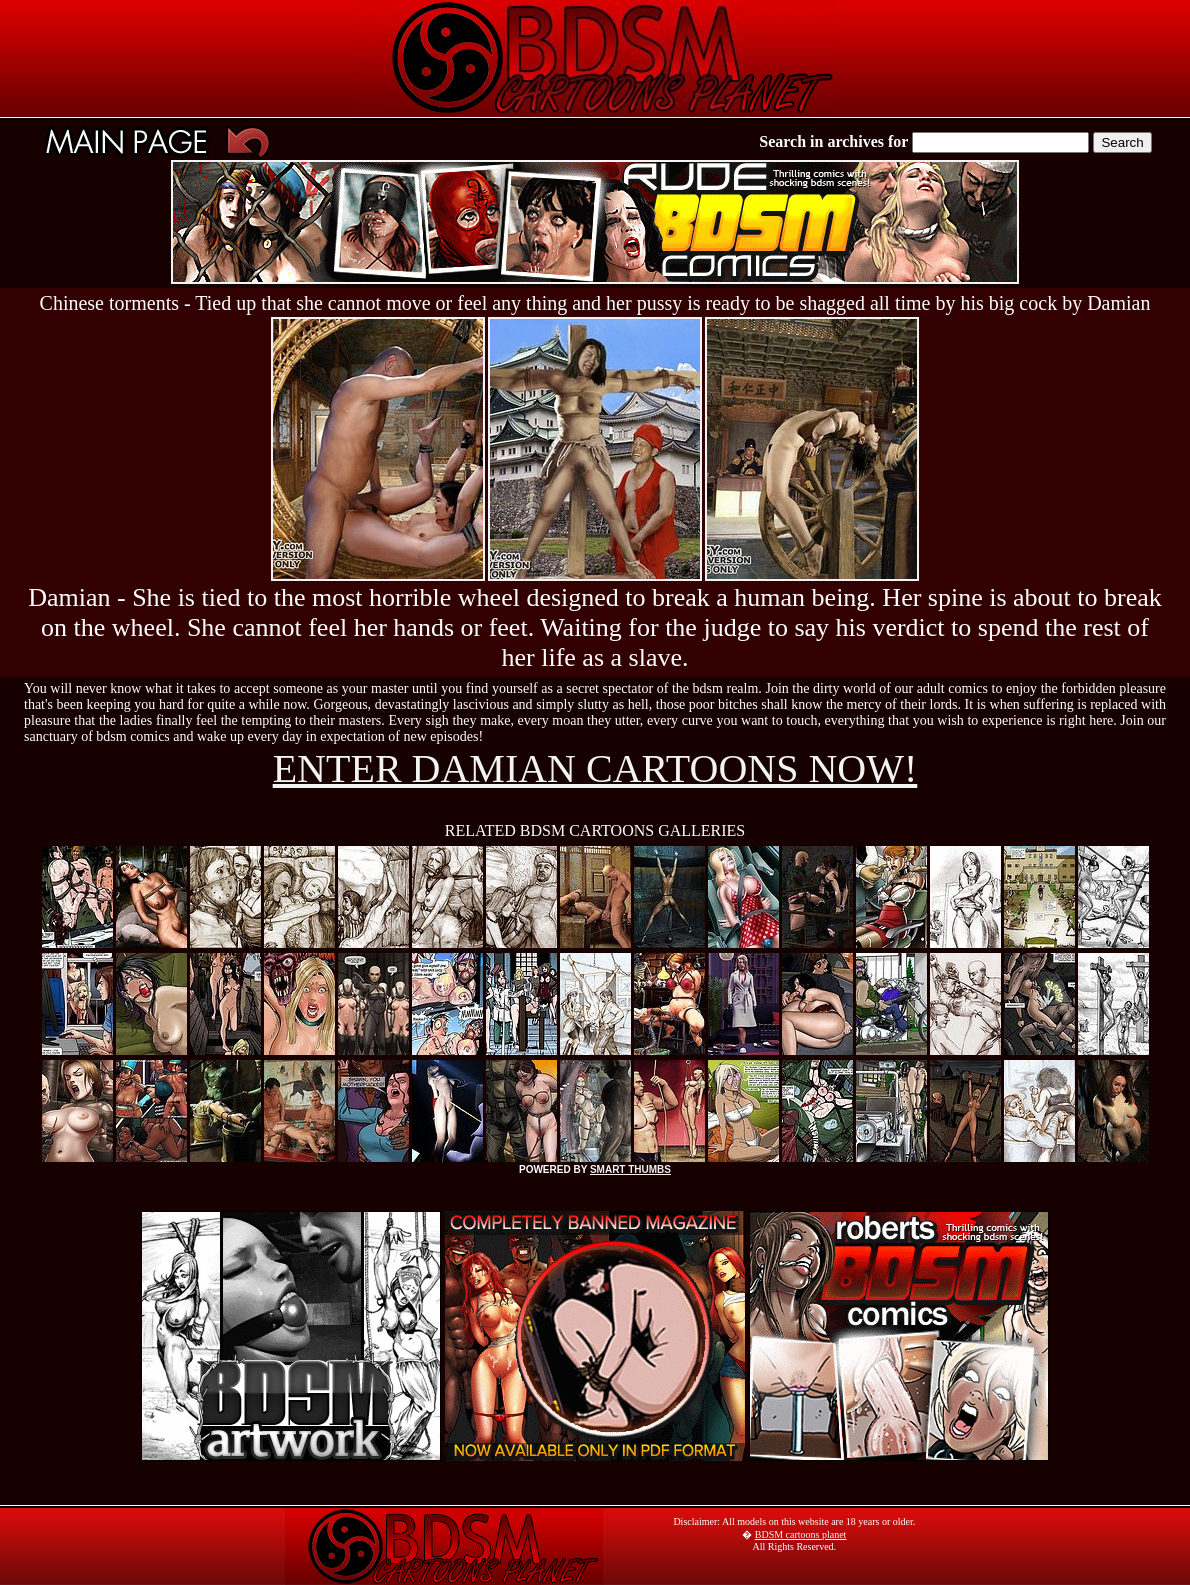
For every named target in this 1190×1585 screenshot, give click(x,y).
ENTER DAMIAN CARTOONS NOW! (595, 768)
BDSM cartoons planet (801, 1534)
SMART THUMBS (630, 1169)
